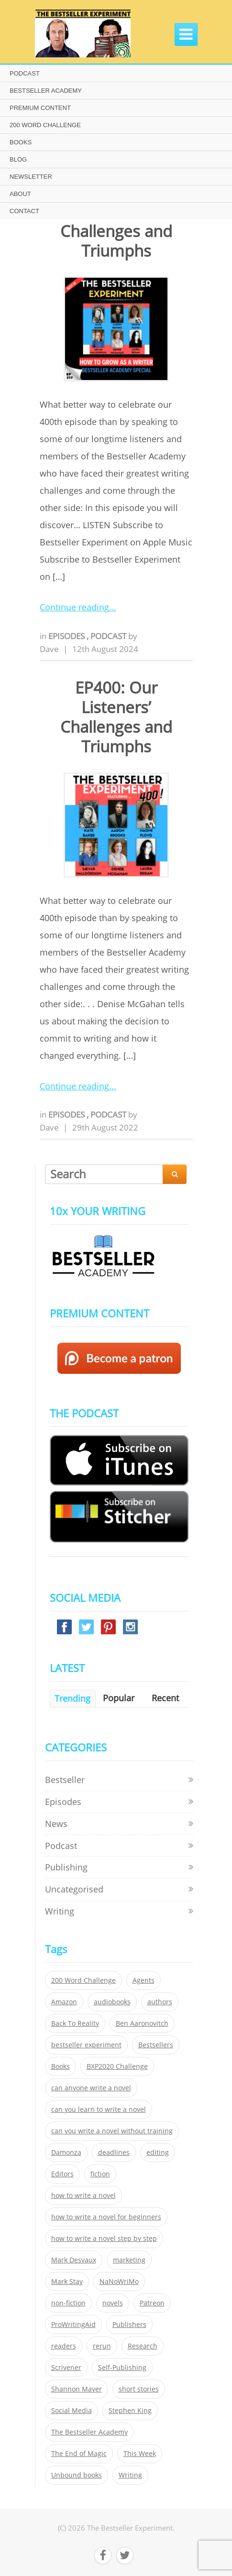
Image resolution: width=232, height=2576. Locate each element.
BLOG (18, 159)
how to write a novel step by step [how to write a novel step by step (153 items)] (104, 2238)
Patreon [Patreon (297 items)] (152, 2303)
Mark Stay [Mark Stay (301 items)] (67, 2281)
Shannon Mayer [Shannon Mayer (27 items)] (76, 2389)
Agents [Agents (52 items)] (144, 1980)
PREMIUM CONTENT (40, 107)
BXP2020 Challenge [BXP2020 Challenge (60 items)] (117, 2066)
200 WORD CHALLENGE (45, 125)
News (56, 1823)
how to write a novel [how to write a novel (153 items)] (83, 2195)
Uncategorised (74, 1889)
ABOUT (20, 193)
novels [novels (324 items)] (112, 2303)
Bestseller (65, 1779)
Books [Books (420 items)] (60, 2066)
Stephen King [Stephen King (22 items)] (130, 2410)
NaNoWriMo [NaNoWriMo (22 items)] (119, 2281)
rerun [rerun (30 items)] (102, 2346)
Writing (59, 1911)
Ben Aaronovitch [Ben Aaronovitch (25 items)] (142, 2023)
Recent (165, 1698)
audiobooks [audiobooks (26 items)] (112, 2002)
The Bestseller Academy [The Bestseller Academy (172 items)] (89, 2432)
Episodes (67, 635)
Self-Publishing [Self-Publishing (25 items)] (122, 2367)
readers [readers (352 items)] (63, 2346)
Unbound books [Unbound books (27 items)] (76, 2475)
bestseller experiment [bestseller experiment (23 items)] (86, 2045)
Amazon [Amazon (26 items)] (64, 2002)
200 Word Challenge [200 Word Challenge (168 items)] (83, 1980)
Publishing (66, 1867)
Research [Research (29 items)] (142, 2346)
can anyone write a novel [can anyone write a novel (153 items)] (91, 2088)
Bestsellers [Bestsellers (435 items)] (155, 2045)
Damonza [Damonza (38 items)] (66, 2152)
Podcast (109, 635)
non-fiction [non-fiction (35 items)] (68, 2303)
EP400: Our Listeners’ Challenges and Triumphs (116, 717)
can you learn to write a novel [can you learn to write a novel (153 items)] (98, 2109)
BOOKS (21, 142)
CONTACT (24, 211)
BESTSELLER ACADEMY (46, 90)
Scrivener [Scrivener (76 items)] (66, 2367)
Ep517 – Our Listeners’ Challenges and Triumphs (116, 221)
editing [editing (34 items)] (157, 2152)
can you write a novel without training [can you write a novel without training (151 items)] (112, 2131)
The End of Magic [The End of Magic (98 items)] (79, 2453)
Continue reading (74, 607)
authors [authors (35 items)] (159, 2002)
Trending (72, 1698)
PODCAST (25, 73)
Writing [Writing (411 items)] (130, 2475)
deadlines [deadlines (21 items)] (114, 2152)
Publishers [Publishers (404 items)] (129, 2324)
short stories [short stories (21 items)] (139, 2389)
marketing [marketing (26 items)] (129, 2260)
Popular (118, 1698)
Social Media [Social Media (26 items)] (71, 2410)
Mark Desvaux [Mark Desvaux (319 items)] (73, 2260)
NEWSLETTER (31, 176)
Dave (49, 648)
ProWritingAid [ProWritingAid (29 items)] (73, 2324)
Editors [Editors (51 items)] (62, 2174)
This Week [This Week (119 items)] (139, 2453)
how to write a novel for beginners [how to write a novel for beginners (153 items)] (106, 2217)
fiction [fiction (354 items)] (100, 2174)
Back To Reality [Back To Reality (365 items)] (75, 2023)
